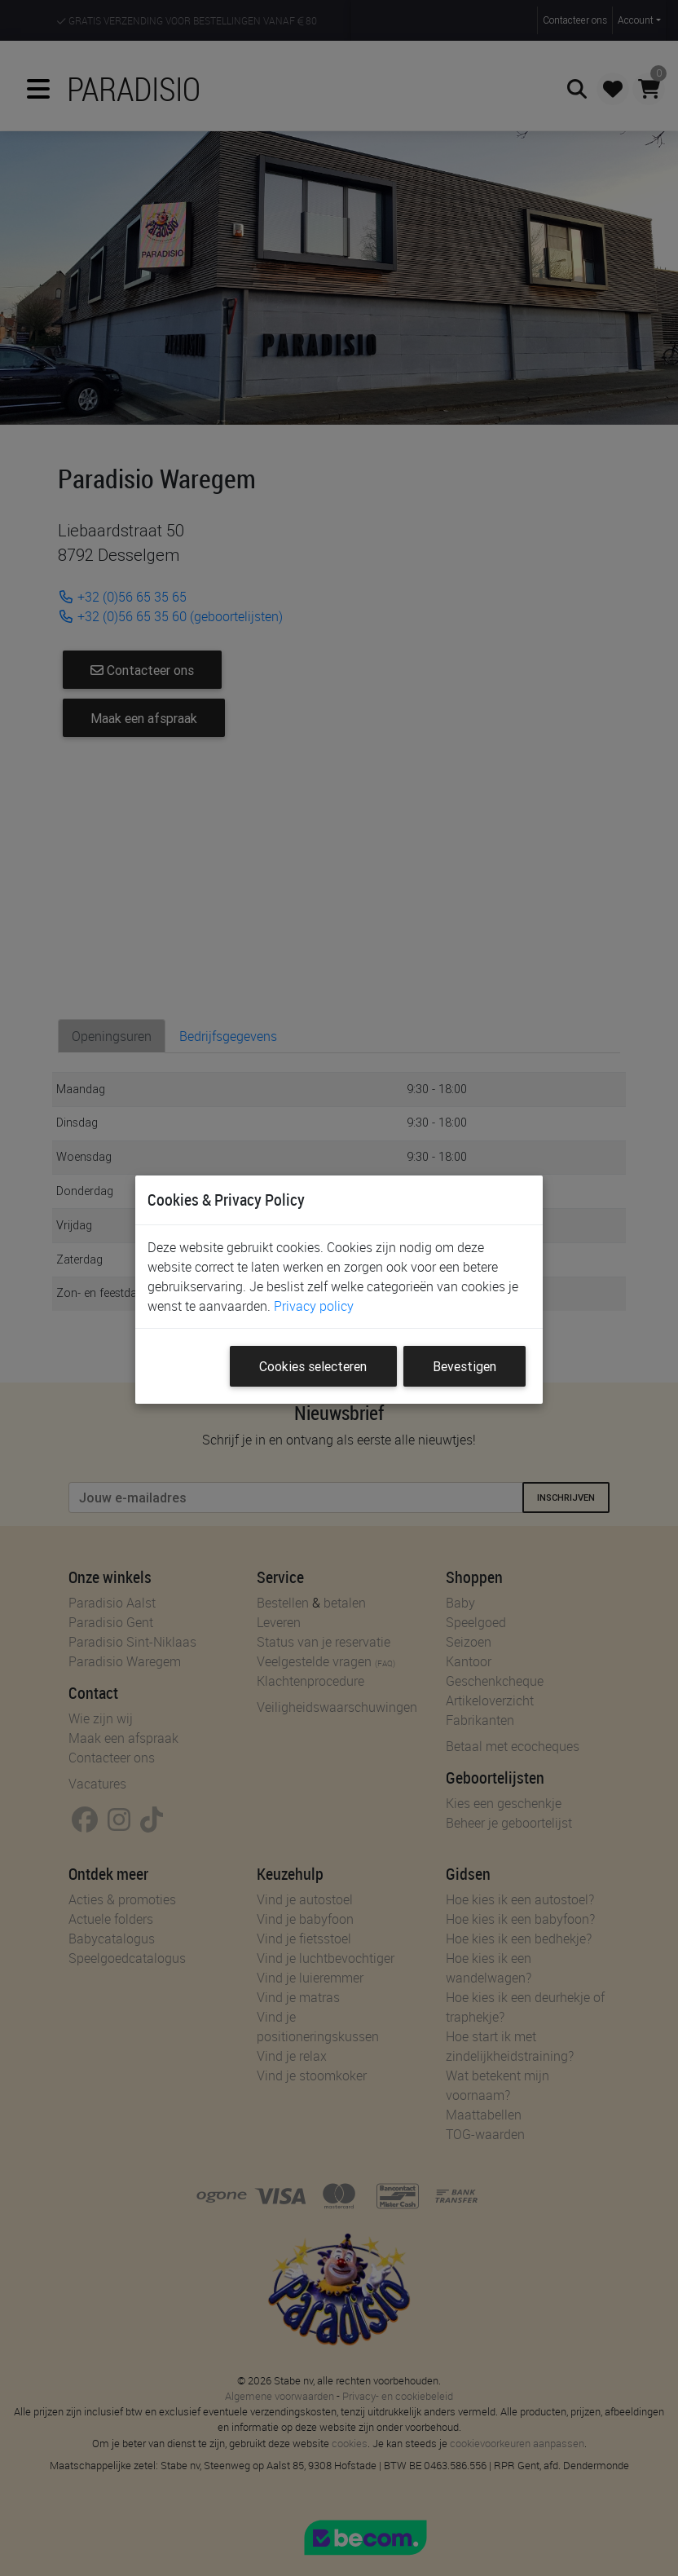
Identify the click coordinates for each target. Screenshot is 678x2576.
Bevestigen (464, 1366)
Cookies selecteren (313, 1366)
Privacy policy (314, 1306)
